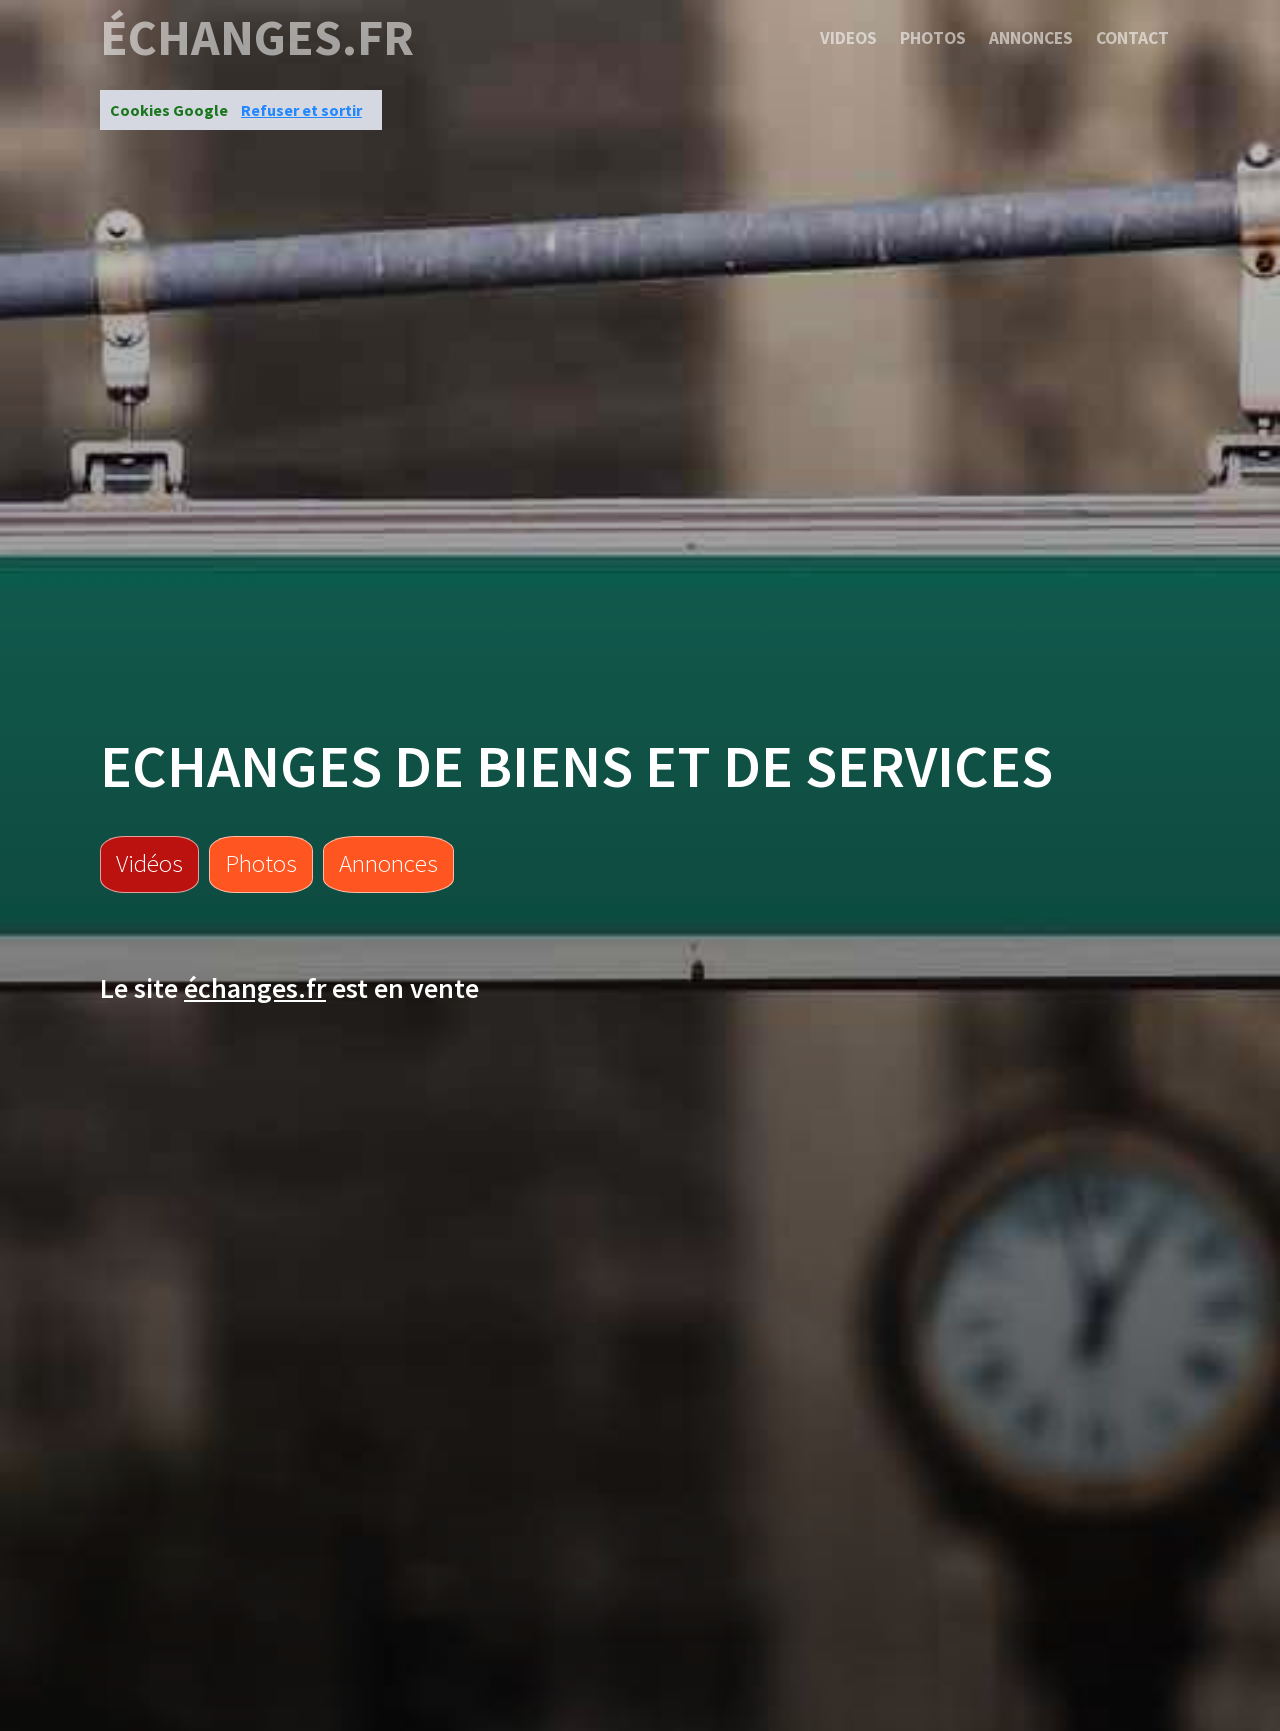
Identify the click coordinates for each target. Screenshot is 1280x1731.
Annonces (1031, 38)
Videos (848, 38)
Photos (933, 38)
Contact (1132, 38)
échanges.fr (257, 38)
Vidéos (149, 863)
